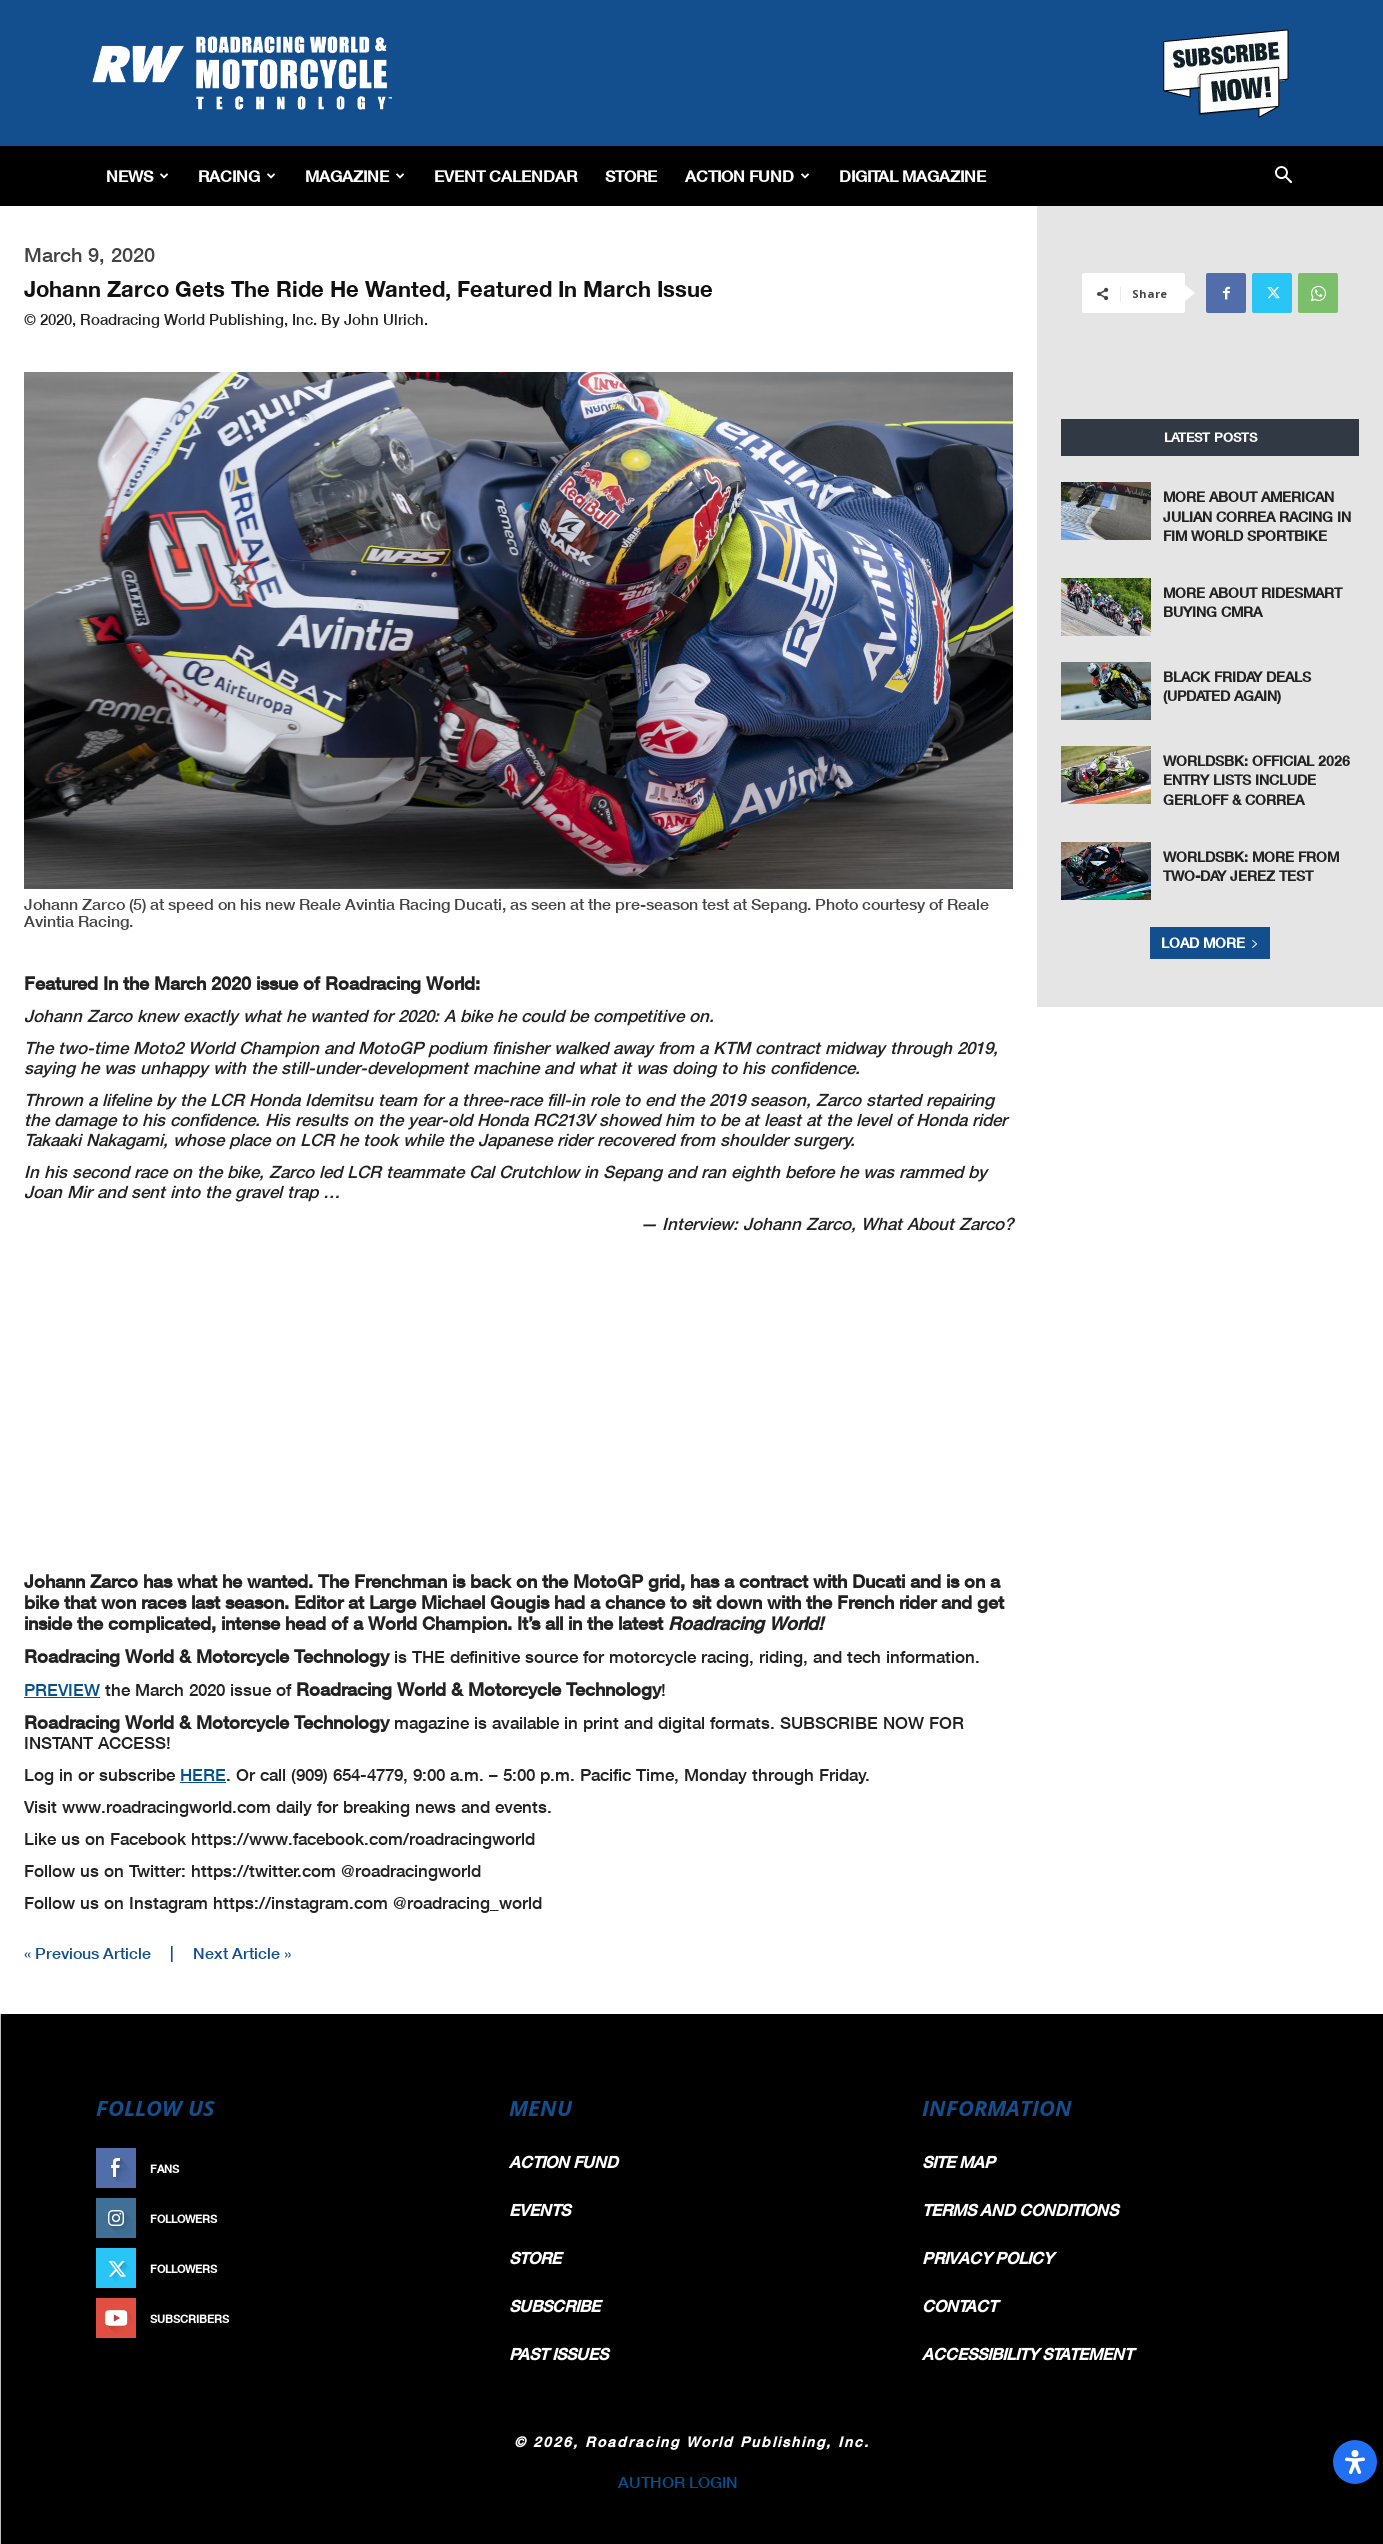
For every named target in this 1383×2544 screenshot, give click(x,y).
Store (631, 175)
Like (449, 2168)
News (137, 175)
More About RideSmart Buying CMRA (1252, 602)
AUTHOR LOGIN (678, 2481)
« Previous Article (87, 1952)
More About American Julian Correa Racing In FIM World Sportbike (1257, 516)
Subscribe (429, 2318)
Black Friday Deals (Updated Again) (1237, 686)
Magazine (355, 175)
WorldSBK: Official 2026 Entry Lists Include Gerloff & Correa (1256, 780)
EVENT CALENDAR (505, 175)
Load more (1210, 942)
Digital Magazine (912, 175)
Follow (438, 2218)
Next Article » (242, 1952)
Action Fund (747, 175)
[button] (1283, 176)
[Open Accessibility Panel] (1355, 2462)
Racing (237, 175)
